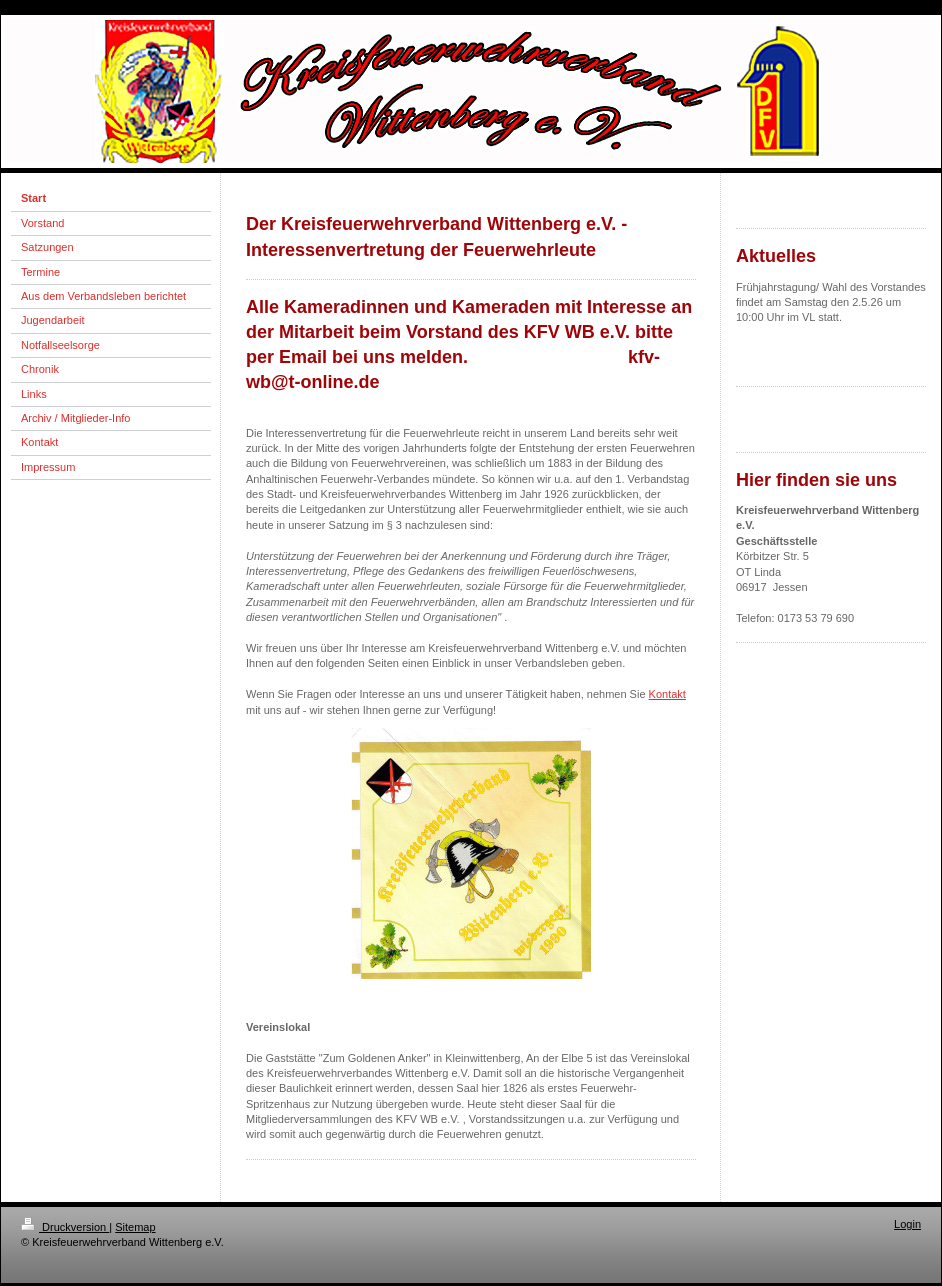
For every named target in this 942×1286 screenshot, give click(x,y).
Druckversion (65, 1227)
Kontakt (667, 694)
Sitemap (135, 1227)
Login (907, 1224)
